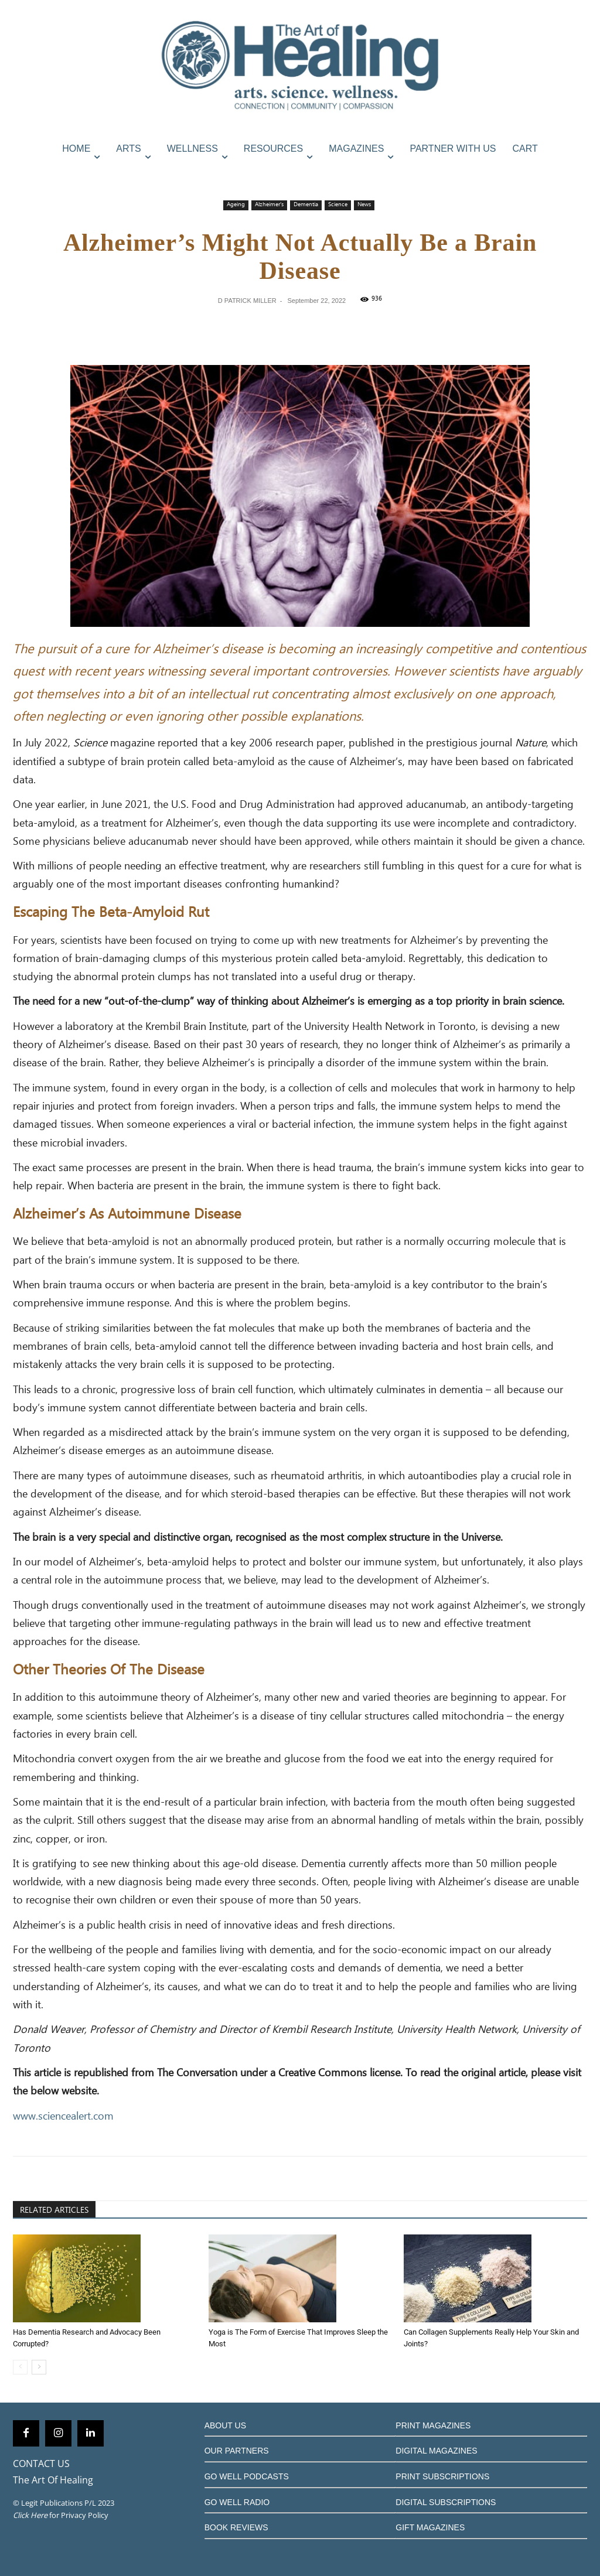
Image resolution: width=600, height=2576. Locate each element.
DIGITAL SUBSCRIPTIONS (446, 2502)
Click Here (30, 2515)
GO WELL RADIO (237, 2502)
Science (337, 205)
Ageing (236, 205)
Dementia (306, 205)
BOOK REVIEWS (236, 2527)
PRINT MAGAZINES (433, 2425)
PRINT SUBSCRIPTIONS (442, 2476)
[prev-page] (20, 2367)
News (364, 205)
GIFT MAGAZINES (430, 2527)
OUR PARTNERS (236, 2450)
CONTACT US (41, 2463)
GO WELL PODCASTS (246, 2476)
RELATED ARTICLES (54, 2210)
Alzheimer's (269, 205)
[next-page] (39, 2367)
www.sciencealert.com (63, 2117)
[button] (574, 174)
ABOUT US (225, 2425)
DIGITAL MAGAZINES (436, 2450)
